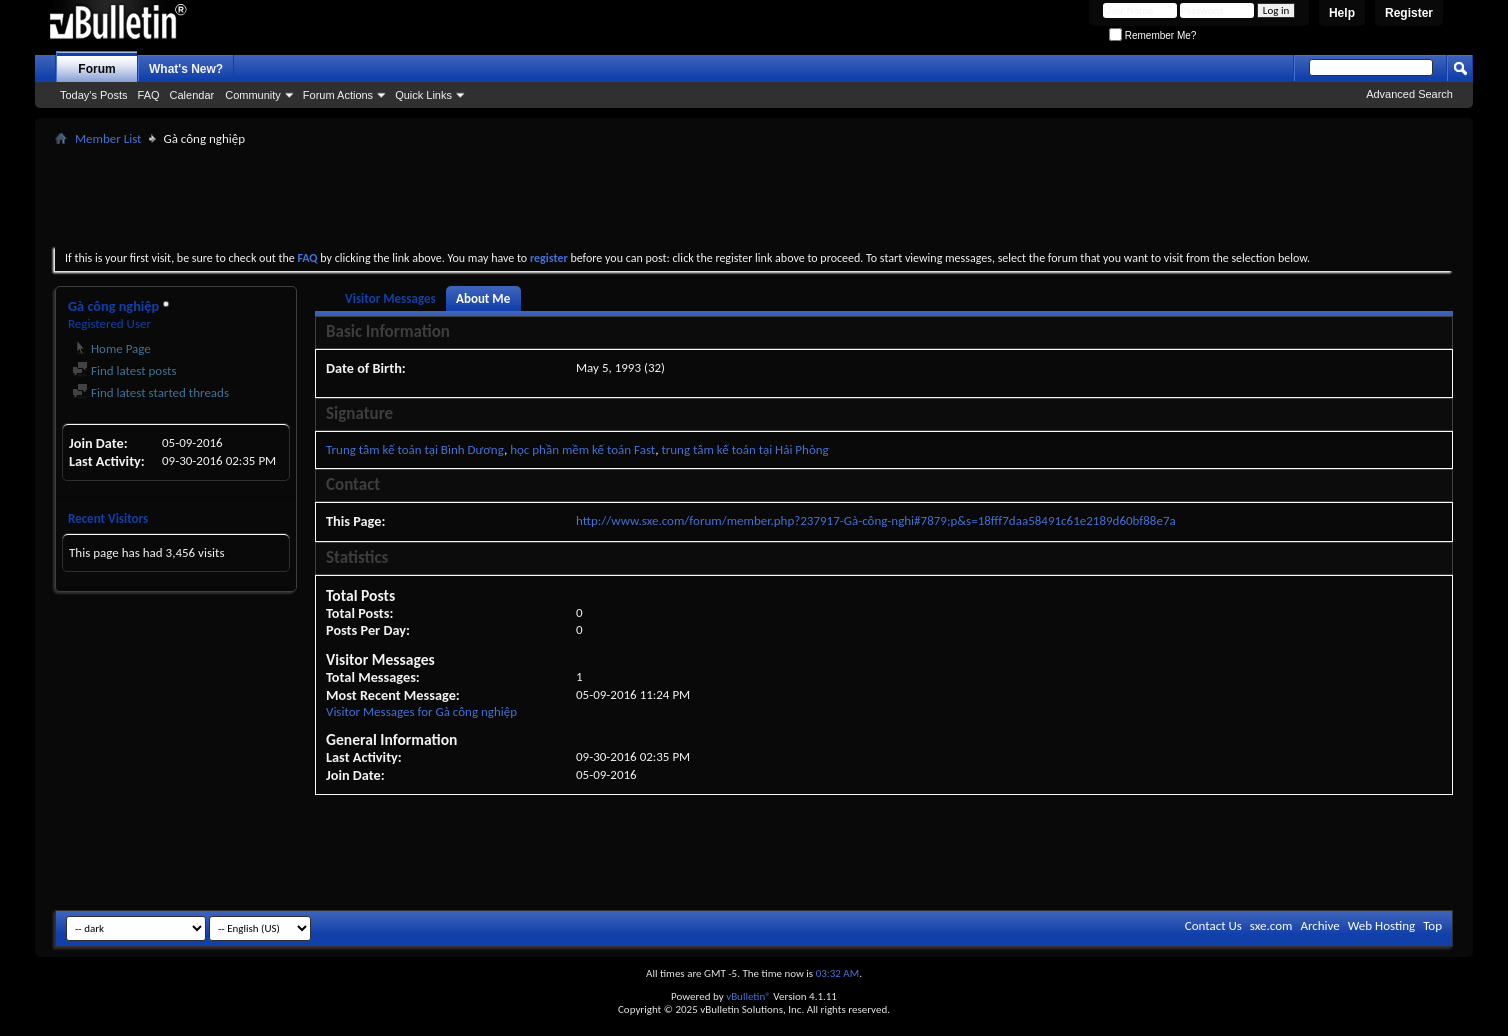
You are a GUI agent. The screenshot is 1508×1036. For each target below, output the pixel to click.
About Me (483, 298)
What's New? (186, 69)
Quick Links (423, 95)
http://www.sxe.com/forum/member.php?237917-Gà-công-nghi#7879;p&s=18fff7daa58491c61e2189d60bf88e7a (876, 520)
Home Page (111, 348)
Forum (96, 69)
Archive (1319, 925)
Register (1409, 13)
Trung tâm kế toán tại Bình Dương (415, 449)
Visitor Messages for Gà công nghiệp (421, 711)
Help (1342, 13)
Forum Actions (338, 95)
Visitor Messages (390, 298)
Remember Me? (1152, 35)
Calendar (192, 95)
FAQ (149, 95)
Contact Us (1213, 925)
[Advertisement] (754, 196)
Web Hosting (1381, 925)
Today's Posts (94, 95)
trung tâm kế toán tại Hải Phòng (744, 449)
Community (253, 95)
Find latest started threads (150, 392)
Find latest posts (124, 370)
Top (1432, 925)
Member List (108, 138)
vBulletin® (748, 996)
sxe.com (1271, 925)
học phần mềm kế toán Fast (582, 449)
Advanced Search (1409, 94)
